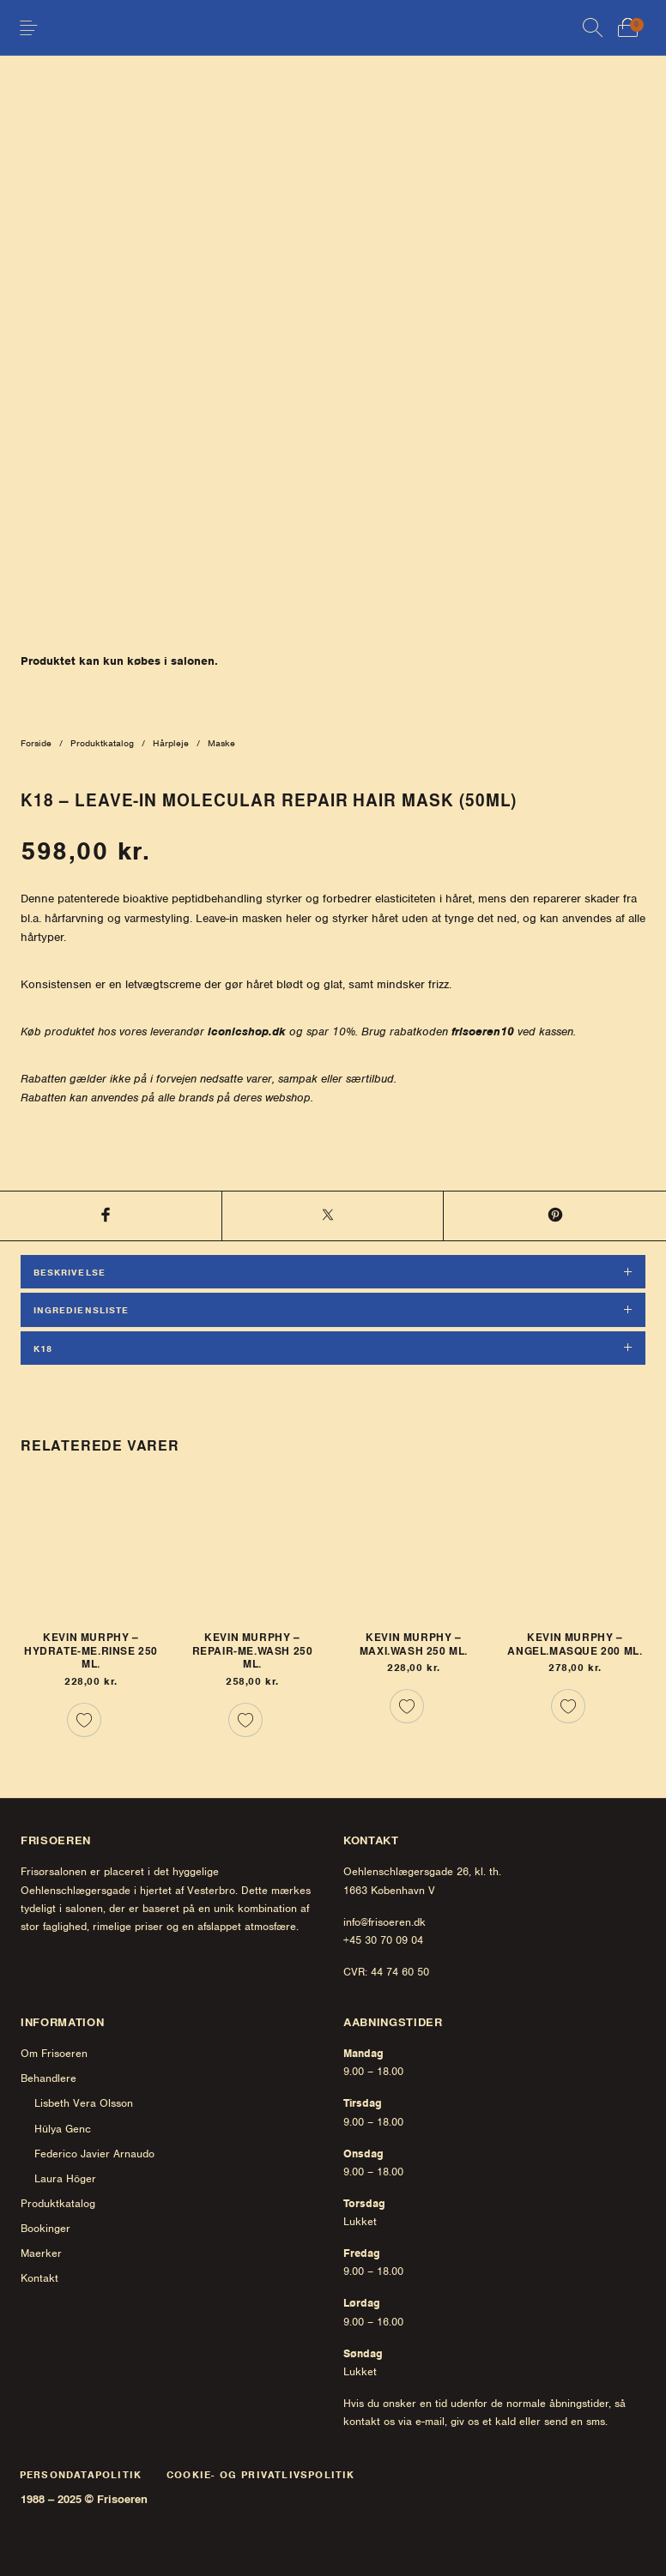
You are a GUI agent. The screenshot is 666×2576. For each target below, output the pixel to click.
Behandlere (48, 2078)
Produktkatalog (102, 743)
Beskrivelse (69, 1272)
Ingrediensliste (81, 1310)
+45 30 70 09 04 (383, 1940)
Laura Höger (65, 2178)
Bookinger (45, 2228)
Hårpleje (171, 743)
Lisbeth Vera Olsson (83, 2103)
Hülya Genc (62, 2128)
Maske (221, 743)
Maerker (41, 2253)
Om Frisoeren (54, 2053)
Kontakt (39, 2278)
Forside (36, 743)
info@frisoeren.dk (384, 1922)
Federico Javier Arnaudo (94, 2153)
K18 (42, 1348)
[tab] (333, 1274)
